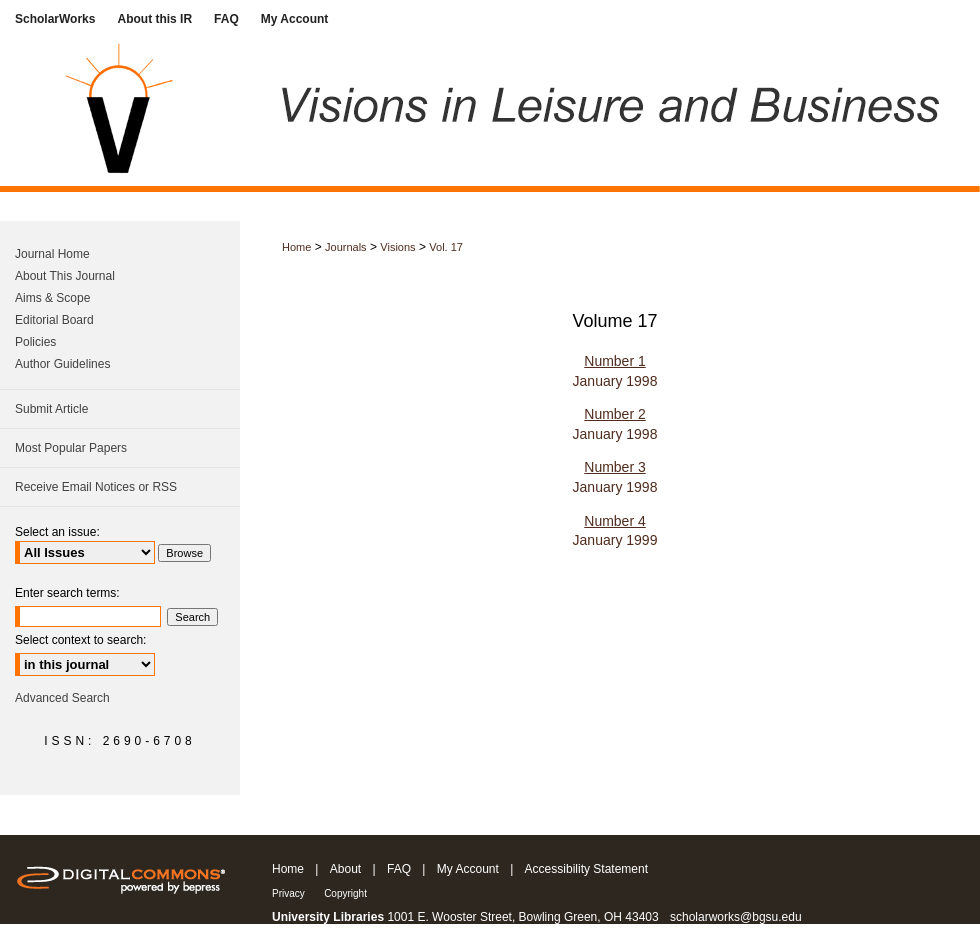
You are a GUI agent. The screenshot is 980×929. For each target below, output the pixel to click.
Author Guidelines (62, 364)
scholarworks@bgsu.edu (736, 917)
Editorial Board (54, 320)
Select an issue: (57, 532)
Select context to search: (80, 640)
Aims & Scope (52, 298)
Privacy (288, 893)
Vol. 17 (446, 247)
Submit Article (51, 409)
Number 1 (614, 361)
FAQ (399, 869)
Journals (346, 247)
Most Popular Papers (71, 448)
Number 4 (614, 521)
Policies (35, 342)
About (345, 869)
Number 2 (614, 414)
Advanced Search (62, 698)
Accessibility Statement (586, 869)
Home (296, 247)
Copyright (345, 893)
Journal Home (52, 254)
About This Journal (65, 276)
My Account (468, 869)
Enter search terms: (67, 593)
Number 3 (614, 467)
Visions (397, 247)
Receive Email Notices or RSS (96, 487)
